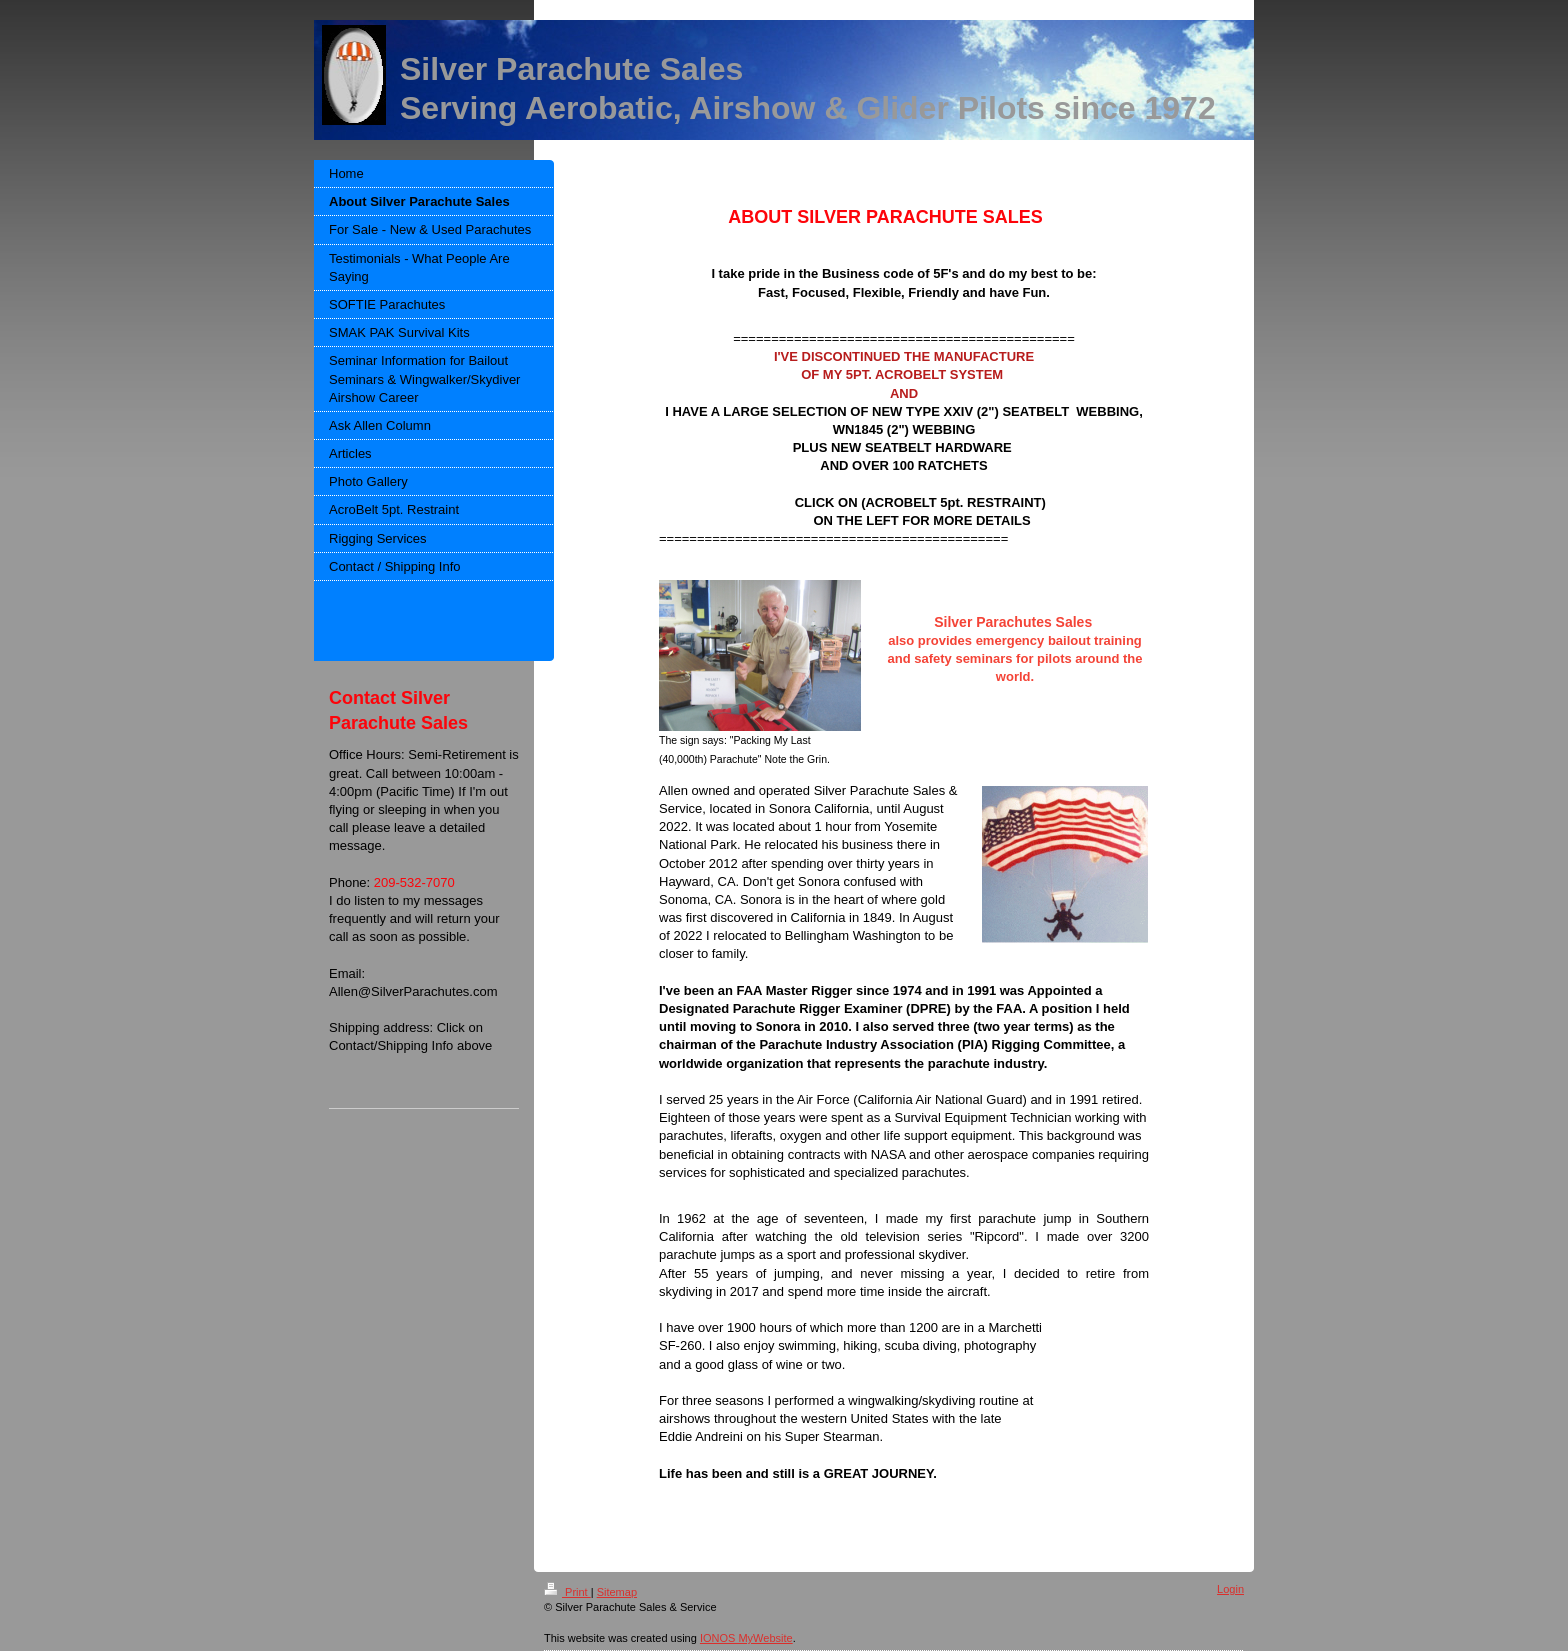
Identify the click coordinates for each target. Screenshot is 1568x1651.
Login (1230, 1589)
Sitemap (617, 1592)
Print (567, 1592)
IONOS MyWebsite (746, 1638)
